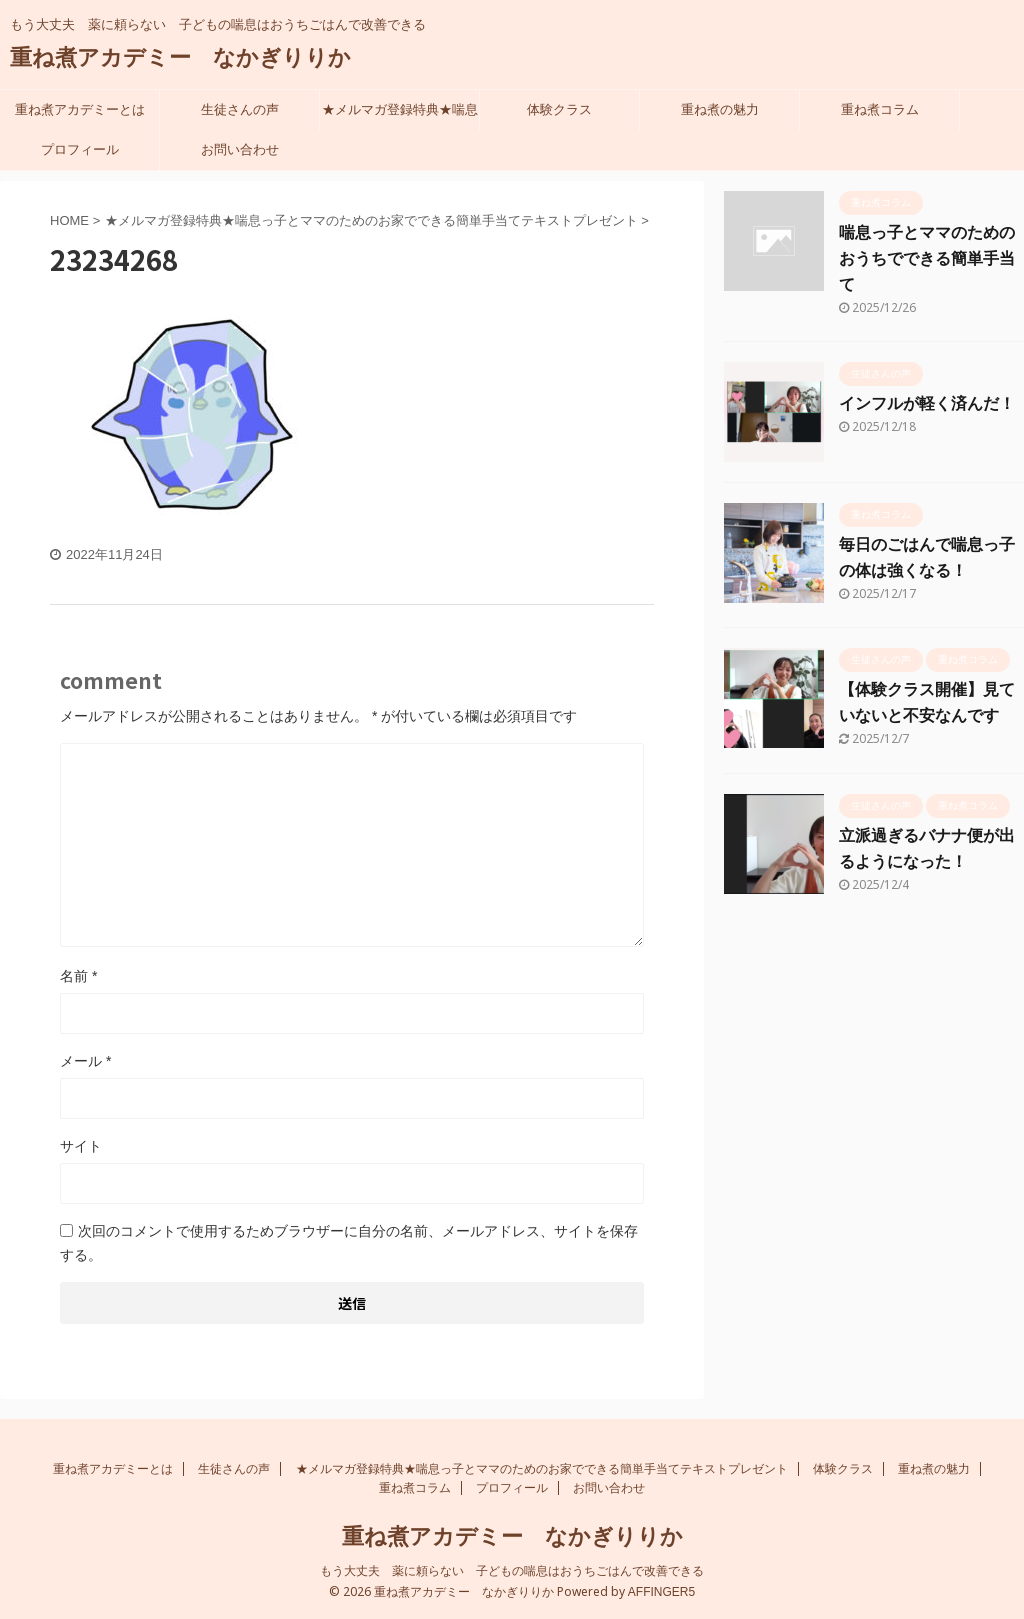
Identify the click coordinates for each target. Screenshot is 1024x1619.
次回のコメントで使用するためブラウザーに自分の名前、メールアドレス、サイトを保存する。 (349, 1243)
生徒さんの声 (240, 109)
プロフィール (80, 149)
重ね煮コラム (880, 109)
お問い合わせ (240, 149)
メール (85, 1061)
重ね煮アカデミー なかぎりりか (180, 57)
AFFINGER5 (661, 1592)
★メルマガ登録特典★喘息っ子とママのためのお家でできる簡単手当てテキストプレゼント (400, 116)
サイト (81, 1146)
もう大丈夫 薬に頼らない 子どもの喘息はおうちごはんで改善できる (512, 1571)
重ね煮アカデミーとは (80, 109)
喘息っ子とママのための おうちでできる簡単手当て (927, 258)
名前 (78, 976)
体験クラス (559, 109)
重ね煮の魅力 (720, 109)
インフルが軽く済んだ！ (927, 403)
